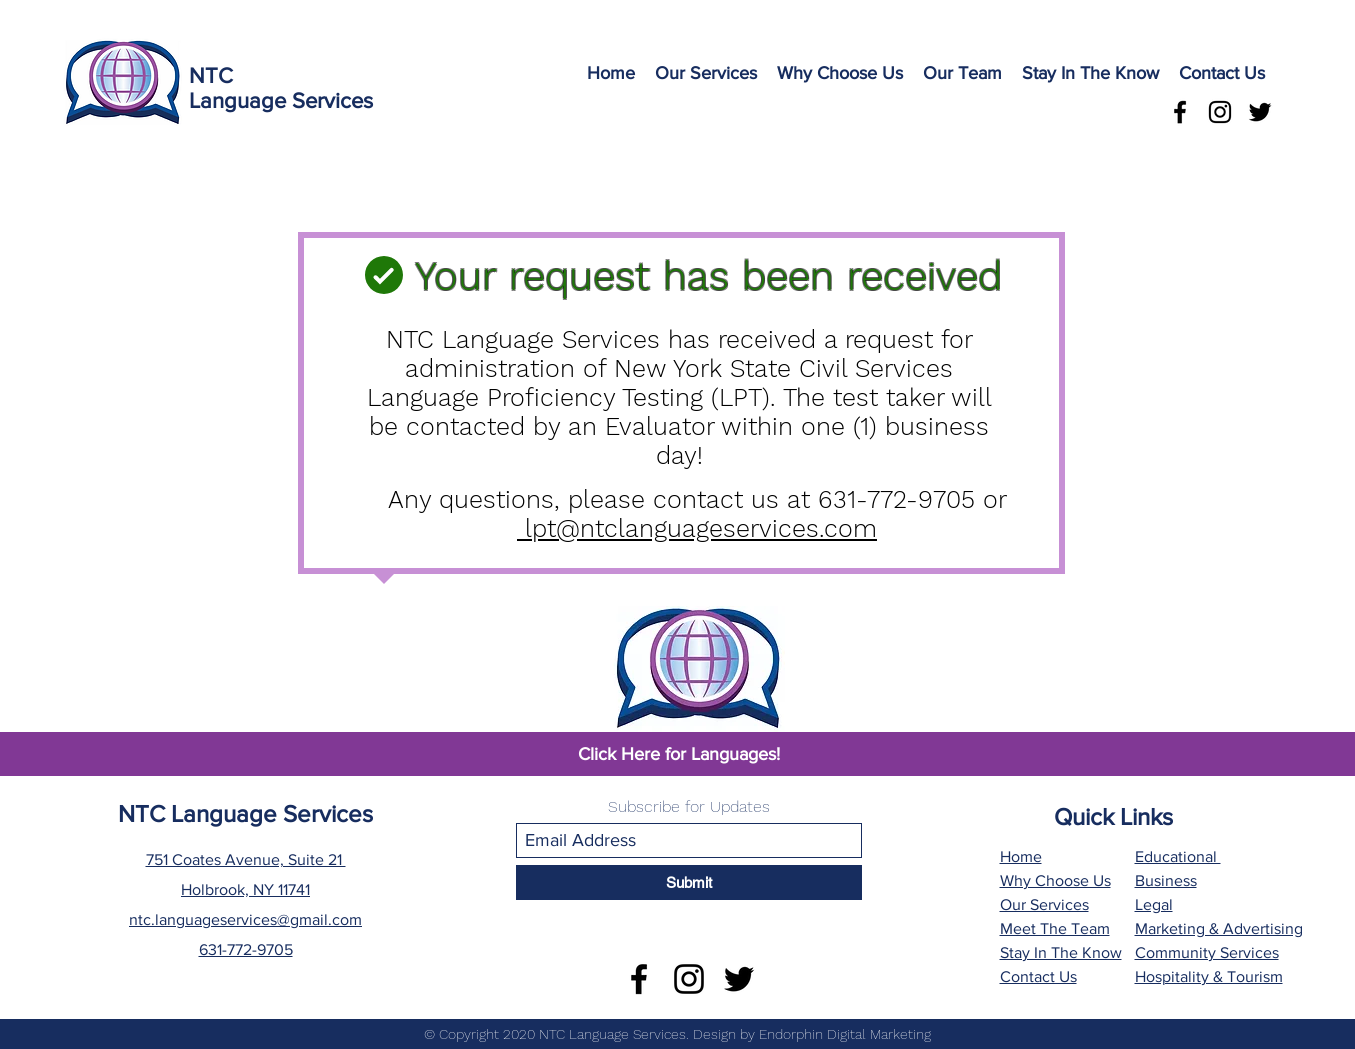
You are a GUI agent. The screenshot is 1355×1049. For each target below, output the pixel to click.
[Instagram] (1220, 112)
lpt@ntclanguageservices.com (701, 528)
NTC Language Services (245, 813)
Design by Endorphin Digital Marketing (812, 1034)
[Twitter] (1260, 112)
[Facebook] (1180, 112)
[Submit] (689, 882)
